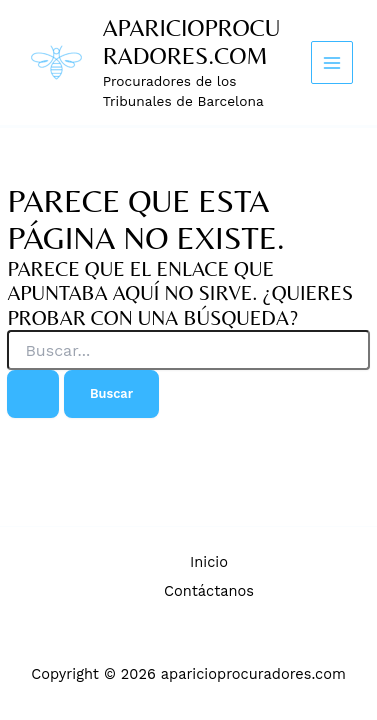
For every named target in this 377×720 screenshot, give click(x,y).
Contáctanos (209, 591)
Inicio (209, 562)
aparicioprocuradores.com (192, 41)
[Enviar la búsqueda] (33, 393)
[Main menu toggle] (332, 62)
